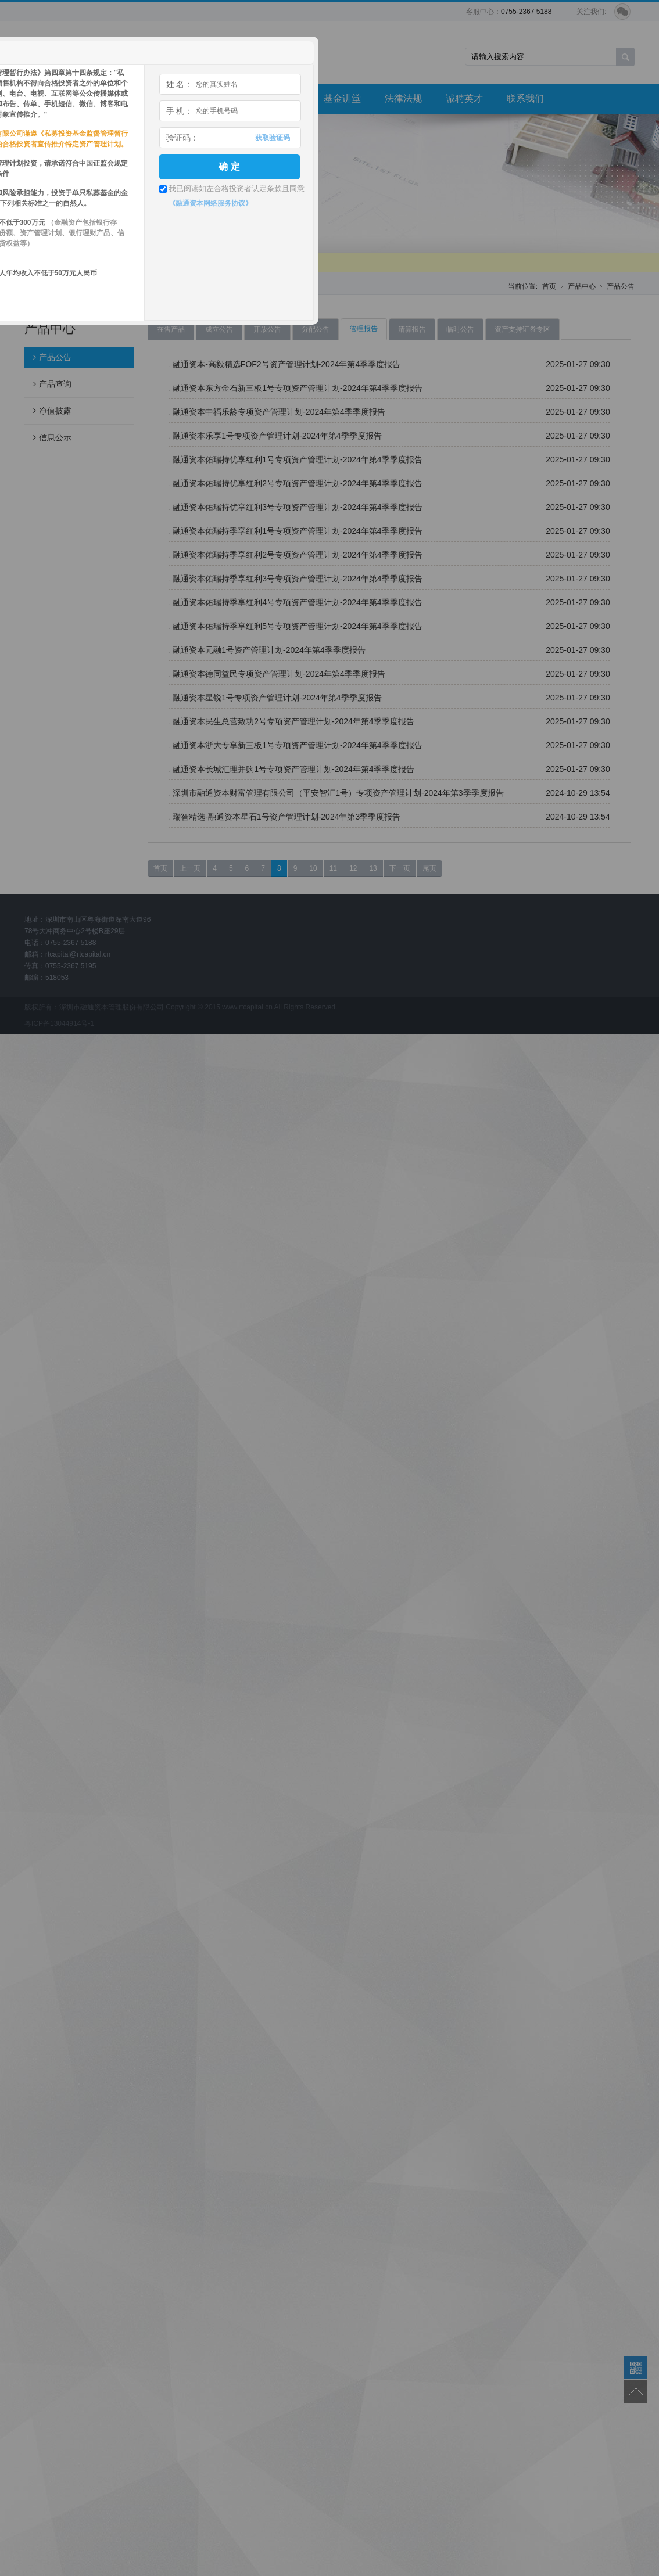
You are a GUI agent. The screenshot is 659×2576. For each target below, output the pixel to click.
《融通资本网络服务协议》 (210, 203)
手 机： (179, 111)
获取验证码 (272, 138)
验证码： (182, 137)
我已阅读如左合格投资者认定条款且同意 (237, 188)
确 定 (229, 166)
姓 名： (179, 84)
